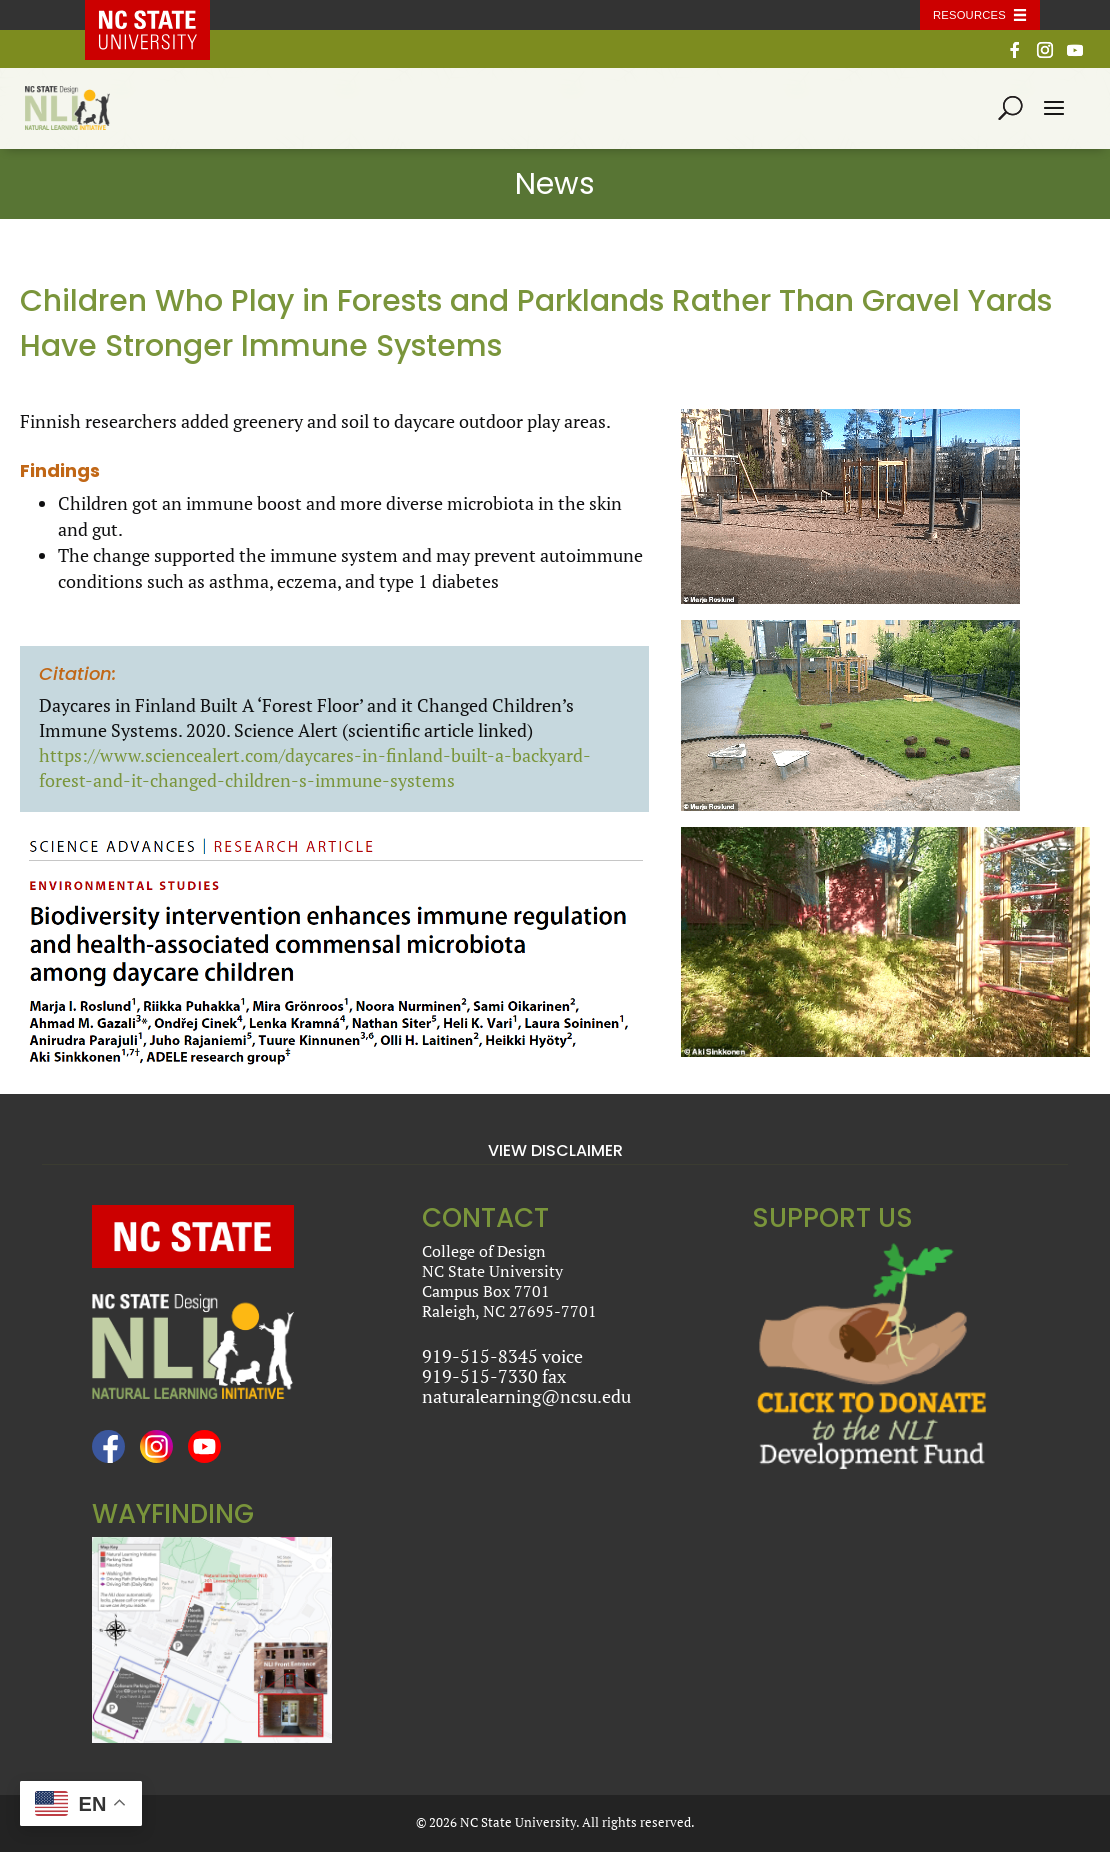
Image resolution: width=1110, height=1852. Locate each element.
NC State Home (162, 15)
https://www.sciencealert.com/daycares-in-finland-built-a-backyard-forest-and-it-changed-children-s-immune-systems (315, 767)
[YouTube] (1075, 55)
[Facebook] (1015, 55)
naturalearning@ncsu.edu (526, 1396)
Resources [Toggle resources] (969, 15)
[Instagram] (1045, 55)
